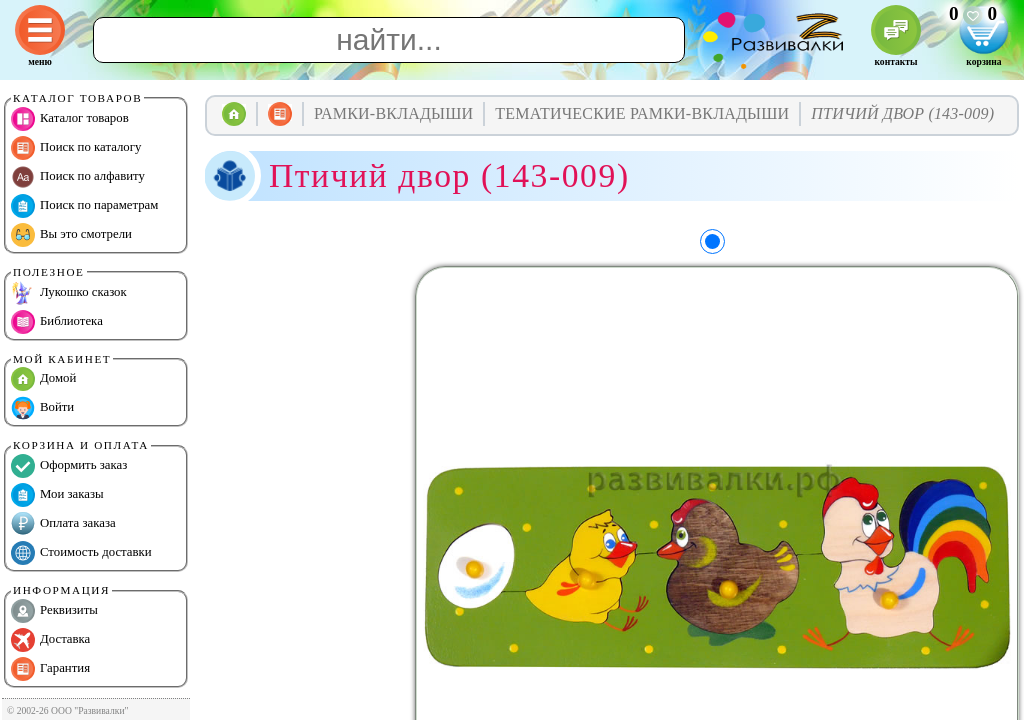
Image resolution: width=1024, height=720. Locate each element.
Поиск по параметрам (84, 206)
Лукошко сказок (69, 293)
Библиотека (57, 322)
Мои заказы (57, 495)
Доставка (50, 640)
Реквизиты (54, 611)
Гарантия (50, 669)
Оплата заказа (63, 524)
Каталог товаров (70, 119)
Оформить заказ (69, 466)
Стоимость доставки (81, 553)
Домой (43, 379)
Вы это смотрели (71, 235)
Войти (42, 408)
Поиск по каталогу (76, 148)
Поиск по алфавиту (78, 177)
